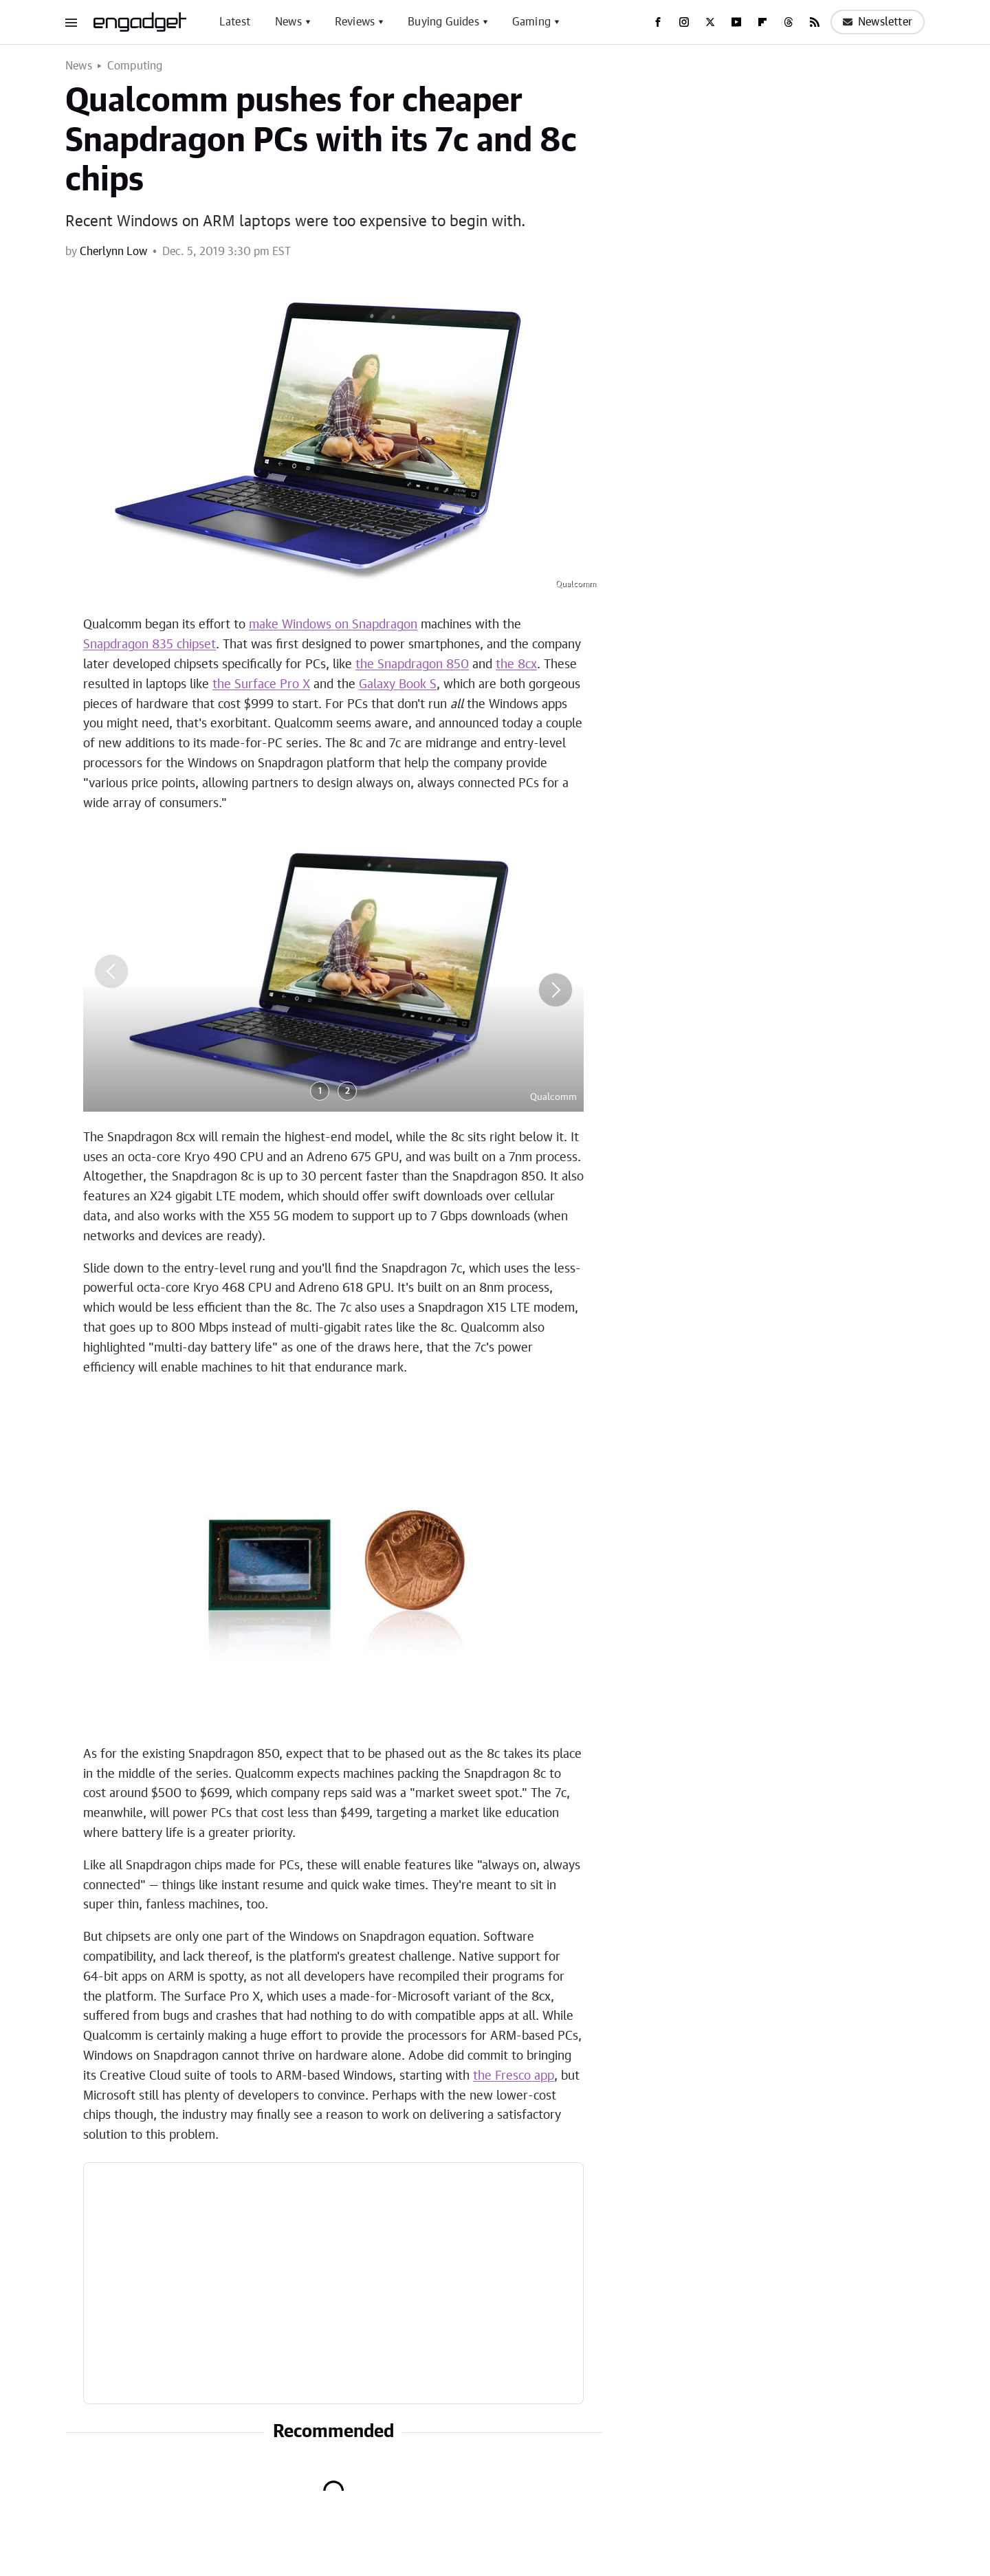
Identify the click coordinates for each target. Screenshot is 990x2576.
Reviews (355, 21)
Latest (234, 21)
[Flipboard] (762, 22)
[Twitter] (710, 22)
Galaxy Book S (398, 685)
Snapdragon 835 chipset (149, 645)
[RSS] (814, 22)
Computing (135, 65)
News (288, 21)
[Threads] (788, 22)
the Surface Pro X (261, 685)
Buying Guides (443, 21)
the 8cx (516, 665)
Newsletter (877, 21)
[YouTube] (736, 22)
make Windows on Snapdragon (333, 625)
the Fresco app (513, 2076)
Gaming (531, 21)
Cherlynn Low (113, 251)
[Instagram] (684, 22)
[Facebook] (658, 22)
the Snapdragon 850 (412, 665)
